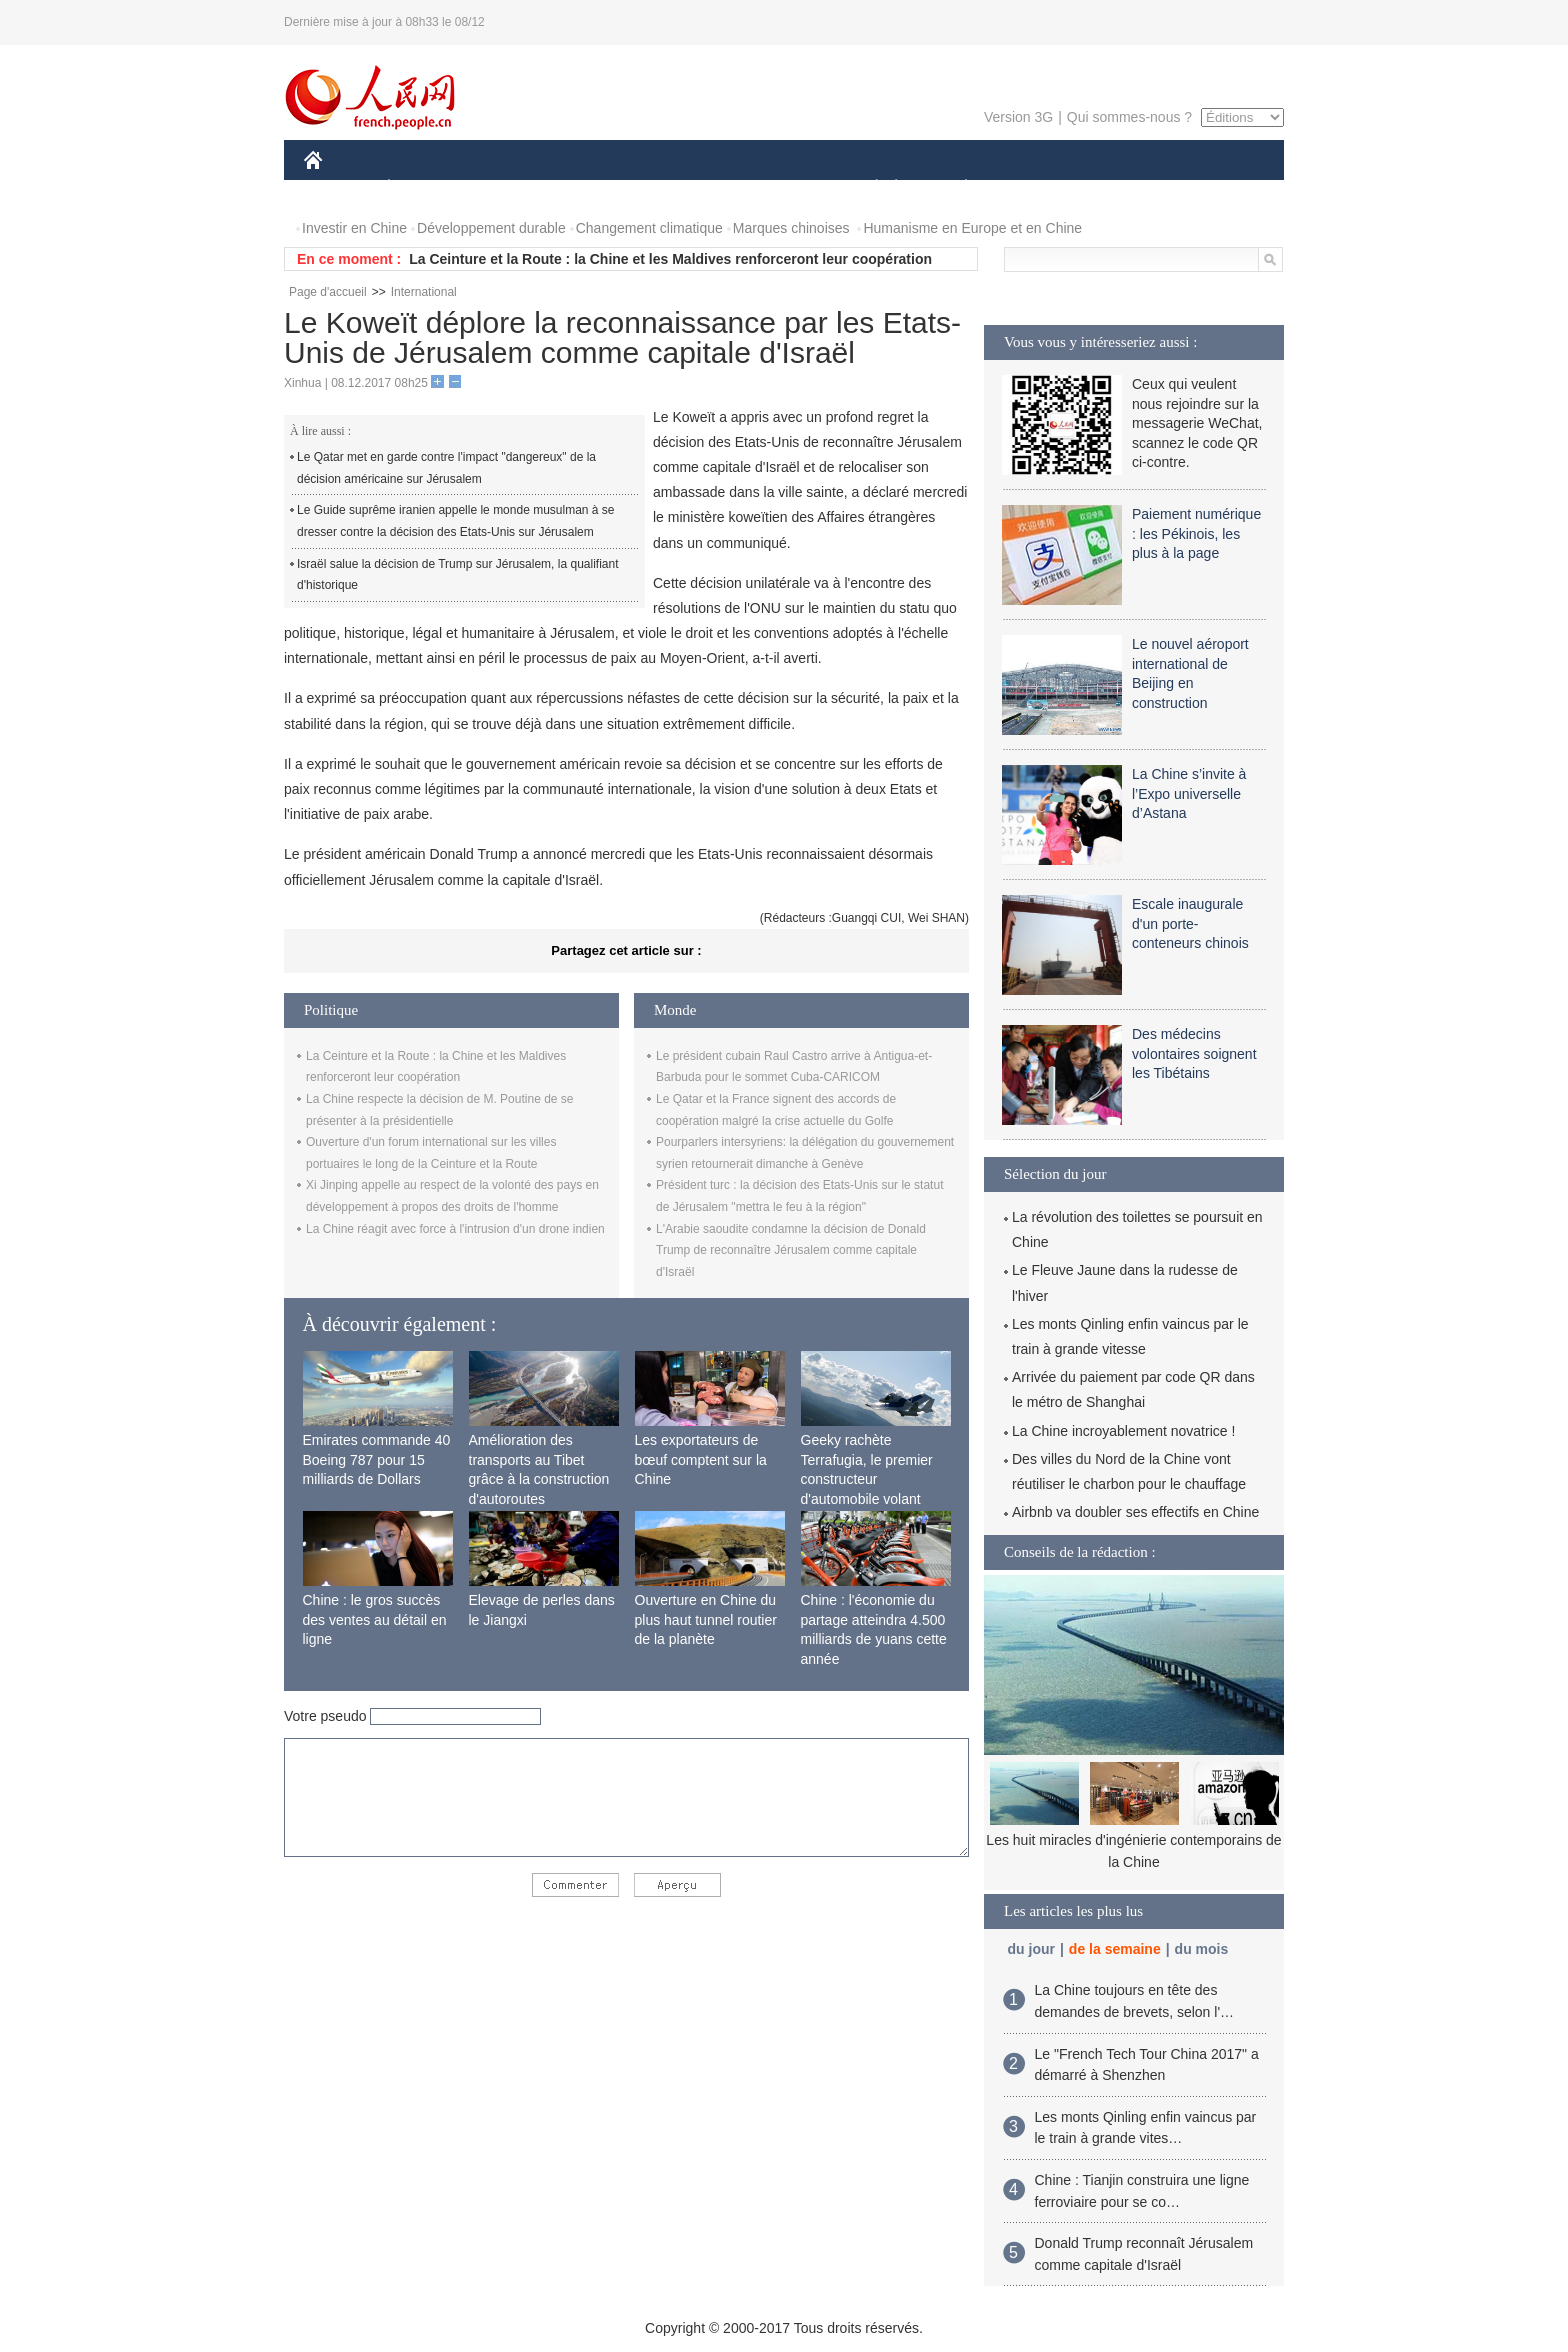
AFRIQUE (600, 188)
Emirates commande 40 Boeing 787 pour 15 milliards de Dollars (377, 1459)
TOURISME (1121, 188)
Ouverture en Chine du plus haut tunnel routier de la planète (706, 1619)
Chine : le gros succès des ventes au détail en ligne (375, 1619)
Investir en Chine (354, 228)
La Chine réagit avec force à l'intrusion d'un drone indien (455, 1229)
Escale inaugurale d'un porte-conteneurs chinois (1190, 923)
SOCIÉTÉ (867, 188)
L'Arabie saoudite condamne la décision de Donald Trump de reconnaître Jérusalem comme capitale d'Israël (791, 1250)
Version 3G (1018, 117)
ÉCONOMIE (425, 188)
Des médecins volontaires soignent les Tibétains (1194, 1053)
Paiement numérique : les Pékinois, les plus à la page (1196, 533)
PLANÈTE (955, 188)
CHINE (338, 188)
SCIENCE (688, 188)
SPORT (1035, 188)
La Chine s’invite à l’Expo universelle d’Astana (1189, 793)
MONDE (516, 188)
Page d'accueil (328, 292)
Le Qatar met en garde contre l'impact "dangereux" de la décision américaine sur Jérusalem (446, 468)
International (424, 292)
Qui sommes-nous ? (1129, 117)
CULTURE (778, 188)
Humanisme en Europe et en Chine (972, 228)
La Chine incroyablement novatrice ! (1123, 1431)
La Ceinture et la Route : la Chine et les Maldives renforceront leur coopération (670, 259)
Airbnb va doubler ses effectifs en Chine (1135, 1512)
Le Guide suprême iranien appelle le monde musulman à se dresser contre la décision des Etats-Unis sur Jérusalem (456, 521)
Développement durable (491, 228)
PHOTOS (1213, 188)
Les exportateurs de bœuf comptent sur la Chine (701, 1459)
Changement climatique (649, 228)
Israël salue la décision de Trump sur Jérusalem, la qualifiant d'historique (458, 575)
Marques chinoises (791, 228)
